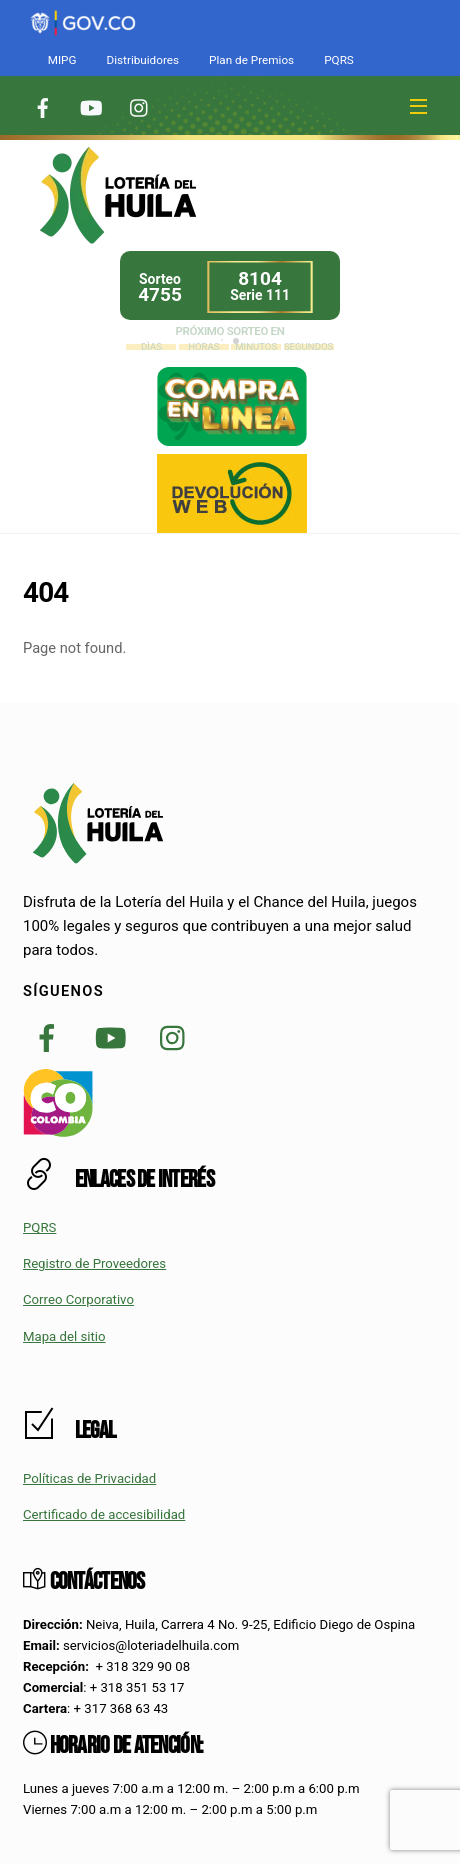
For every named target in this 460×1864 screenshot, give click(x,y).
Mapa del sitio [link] (64, 1336)
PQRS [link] (339, 60)
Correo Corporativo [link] (78, 1299)
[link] (83, 11)
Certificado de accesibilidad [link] (104, 1514)
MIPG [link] (62, 60)
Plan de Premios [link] (251, 60)
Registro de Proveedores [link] (94, 1263)
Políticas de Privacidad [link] (89, 1478)
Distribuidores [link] (142, 60)
